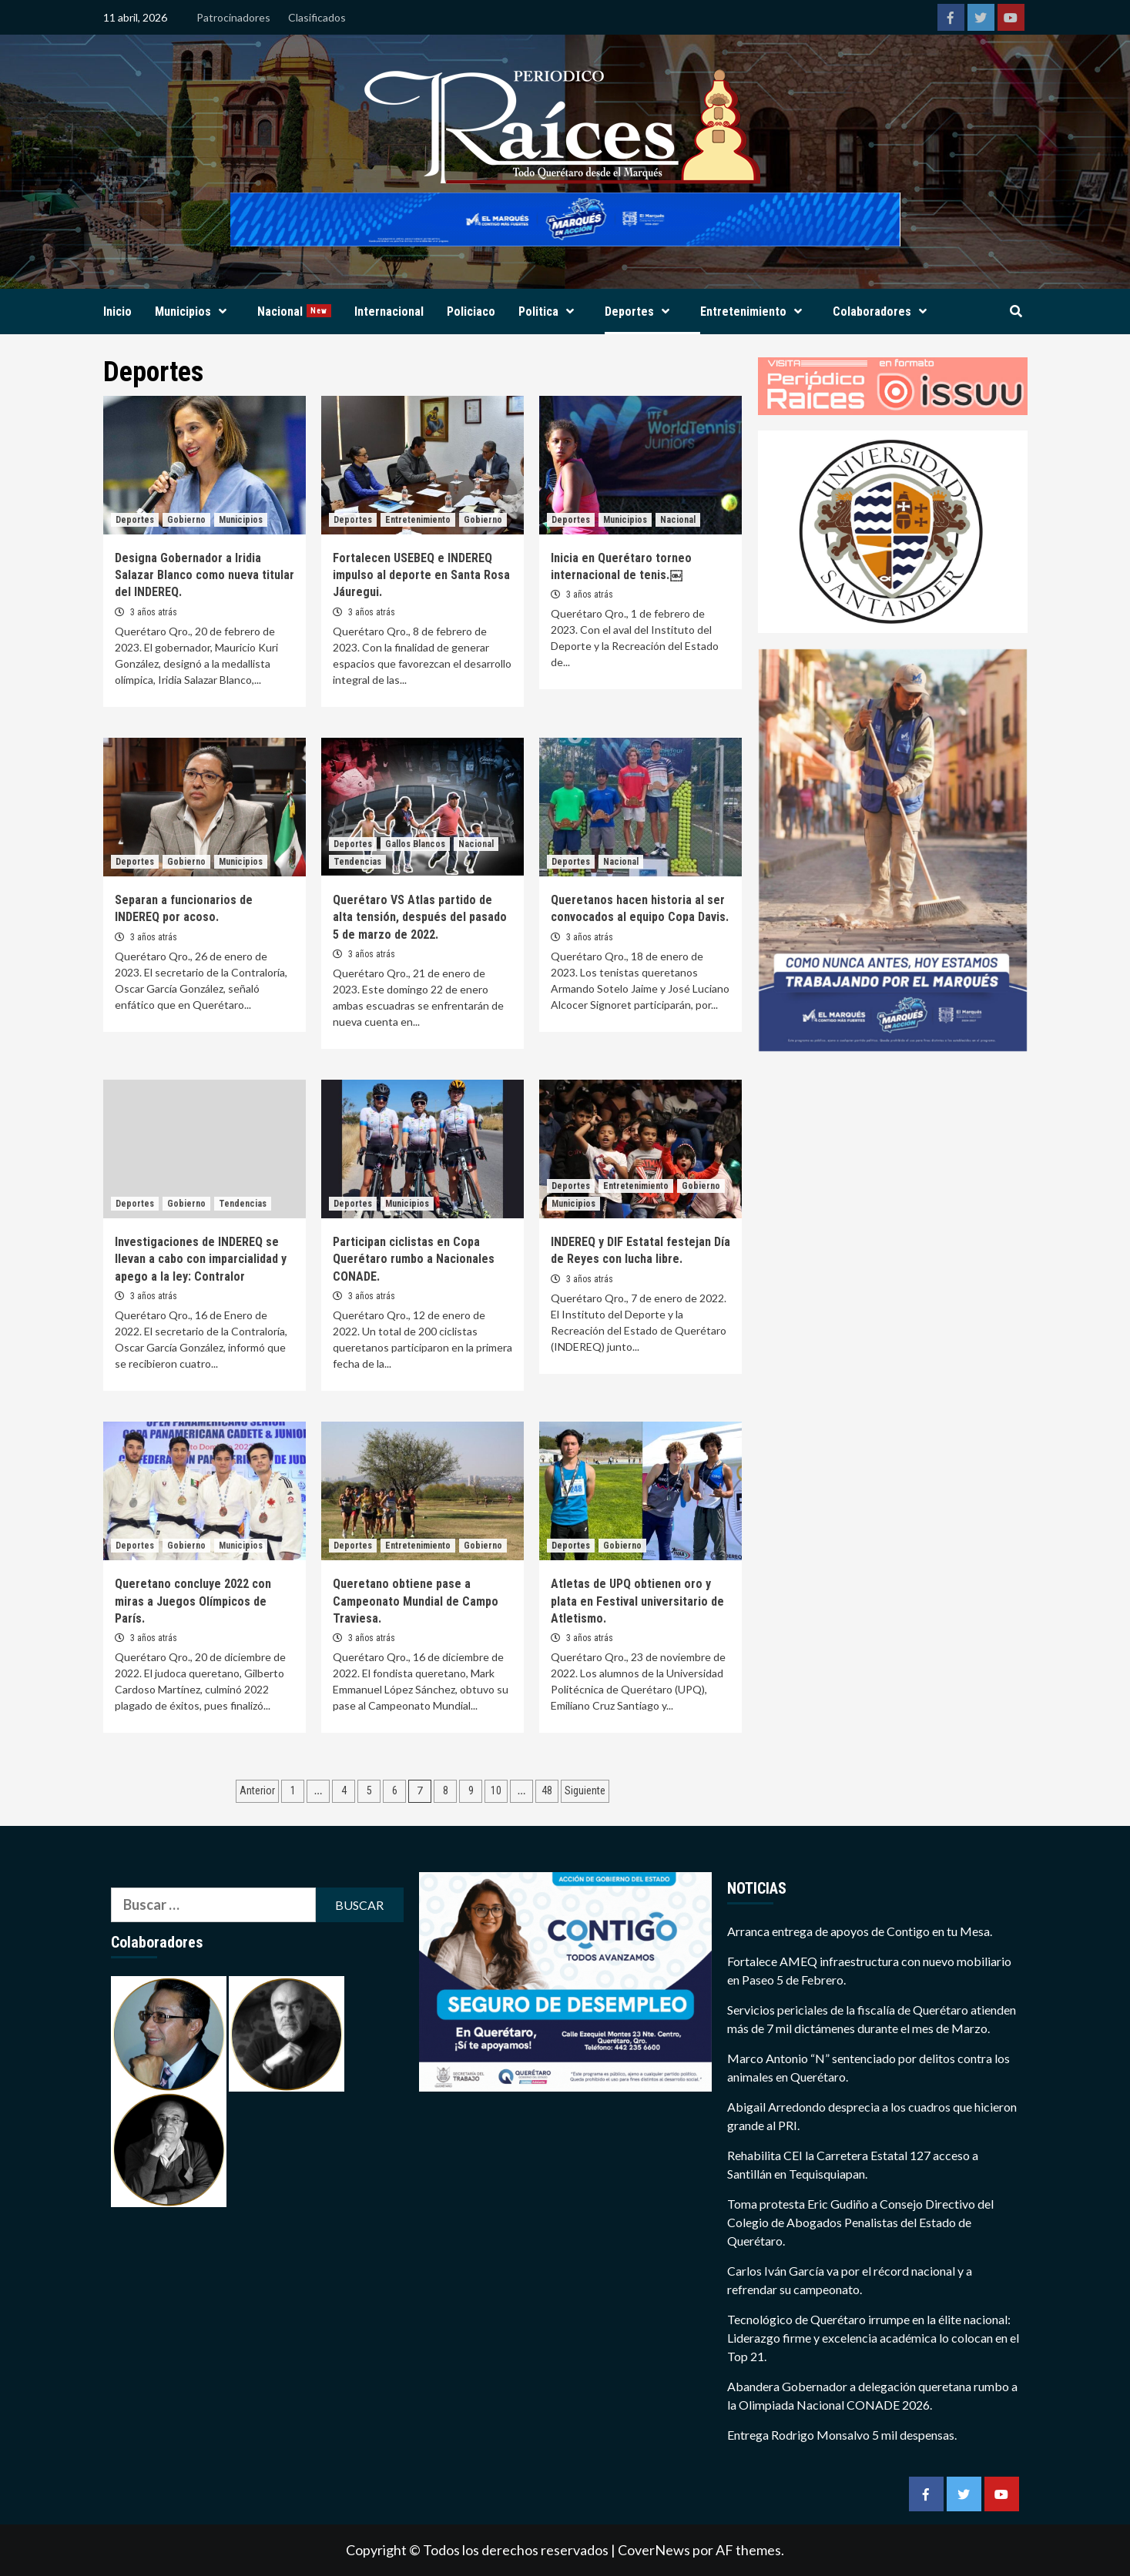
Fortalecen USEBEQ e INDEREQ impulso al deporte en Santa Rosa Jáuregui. (421, 575)
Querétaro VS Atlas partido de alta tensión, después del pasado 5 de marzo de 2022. (420, 917)
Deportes (641, 311)
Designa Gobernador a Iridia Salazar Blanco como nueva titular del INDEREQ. (204, 575)
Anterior (257, 1790)
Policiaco (471, 311)
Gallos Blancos (415, 844)
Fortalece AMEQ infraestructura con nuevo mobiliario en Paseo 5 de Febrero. (869, 1970)
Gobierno (186, 519)
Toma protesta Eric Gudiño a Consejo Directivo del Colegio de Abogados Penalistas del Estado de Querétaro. (860, 2222)
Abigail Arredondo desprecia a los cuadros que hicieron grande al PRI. (872, 2115)
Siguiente (585, 1790)
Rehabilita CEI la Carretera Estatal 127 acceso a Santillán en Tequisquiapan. (852, 2164)
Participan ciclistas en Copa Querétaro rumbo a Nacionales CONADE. (414, 1259)
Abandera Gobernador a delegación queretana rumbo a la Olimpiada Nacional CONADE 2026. (872, 2395)
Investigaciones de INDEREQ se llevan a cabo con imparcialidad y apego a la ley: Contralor (201, 1259)
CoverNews (654, 2549)
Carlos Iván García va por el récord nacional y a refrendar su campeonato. (849, 2279)
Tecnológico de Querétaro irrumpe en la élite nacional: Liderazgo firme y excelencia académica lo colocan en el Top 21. (873, 2337)
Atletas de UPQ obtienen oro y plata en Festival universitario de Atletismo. (637, 1601)
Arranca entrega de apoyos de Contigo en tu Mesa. (859, 1931)
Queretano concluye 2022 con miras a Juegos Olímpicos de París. (193, 1601)
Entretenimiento (755, 311)
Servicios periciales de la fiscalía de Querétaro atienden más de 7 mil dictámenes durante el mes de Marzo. (871, 2018)
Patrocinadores (233, 17)
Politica (550, 311)
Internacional (389, 311)
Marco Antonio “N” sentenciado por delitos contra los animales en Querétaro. (868, 2067)
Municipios (194, 311)
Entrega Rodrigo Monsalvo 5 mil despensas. (842, 2434)
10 (496, 1790)
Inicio (117, 311)
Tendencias (357, 861)
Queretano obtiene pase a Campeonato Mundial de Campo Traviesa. (415, 1601)
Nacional (294, 311)
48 (547, 1790)
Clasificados (317, 17)
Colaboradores (883, 311)
